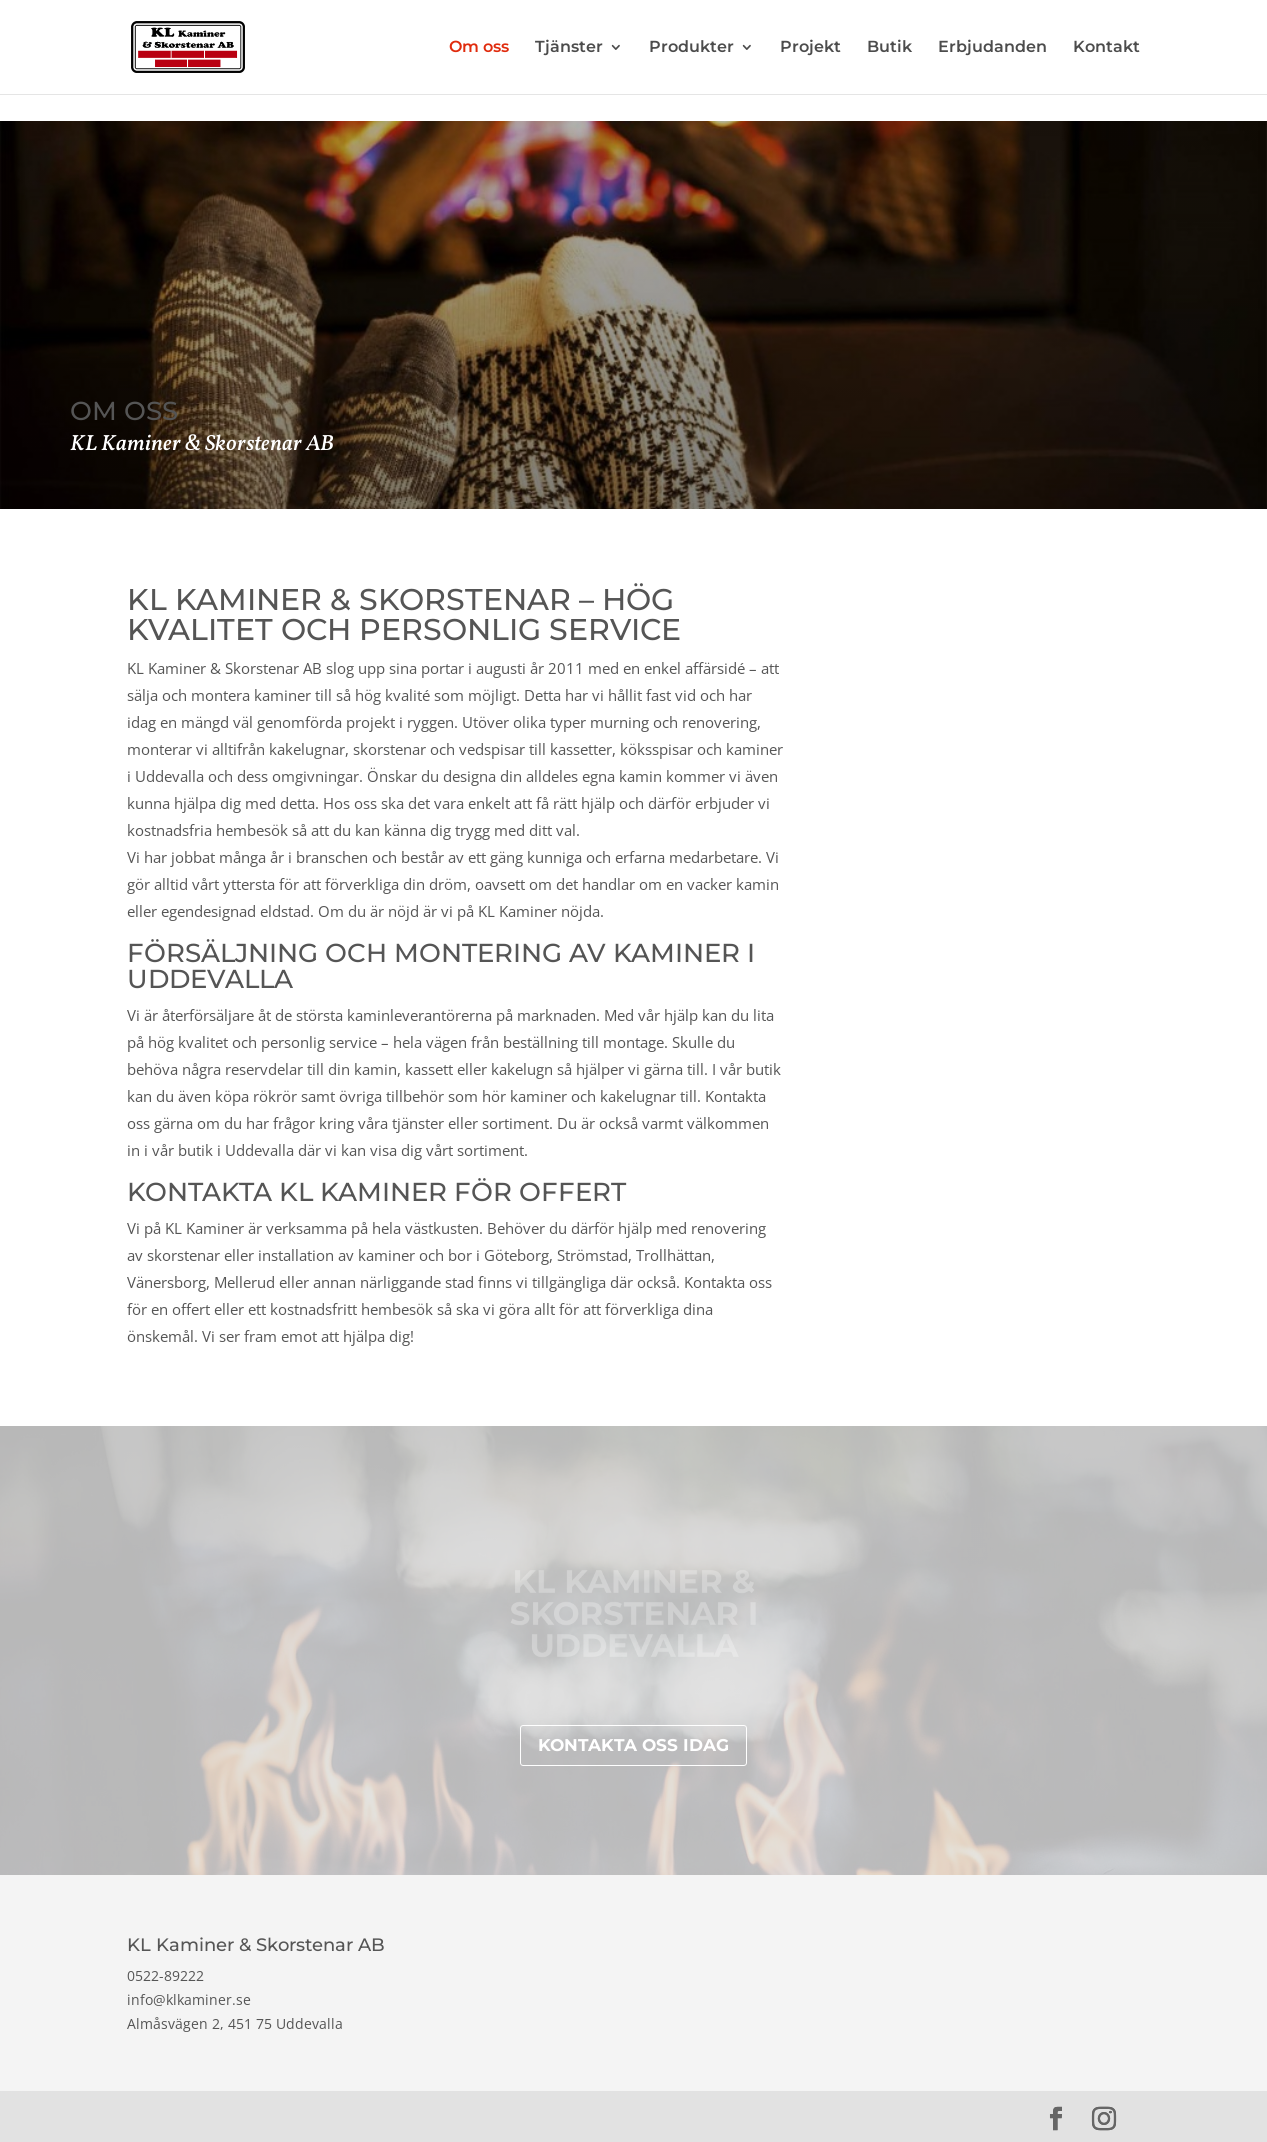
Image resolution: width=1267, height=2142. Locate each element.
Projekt (810, 48)
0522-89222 (165, 1975)
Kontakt (1106, 48)
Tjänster (569, 48)
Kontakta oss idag (633, 1745)
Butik (889, 48)
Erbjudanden (992, 48)
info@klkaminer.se (189, 1999)
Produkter (691, 48)
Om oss (479, 48)
